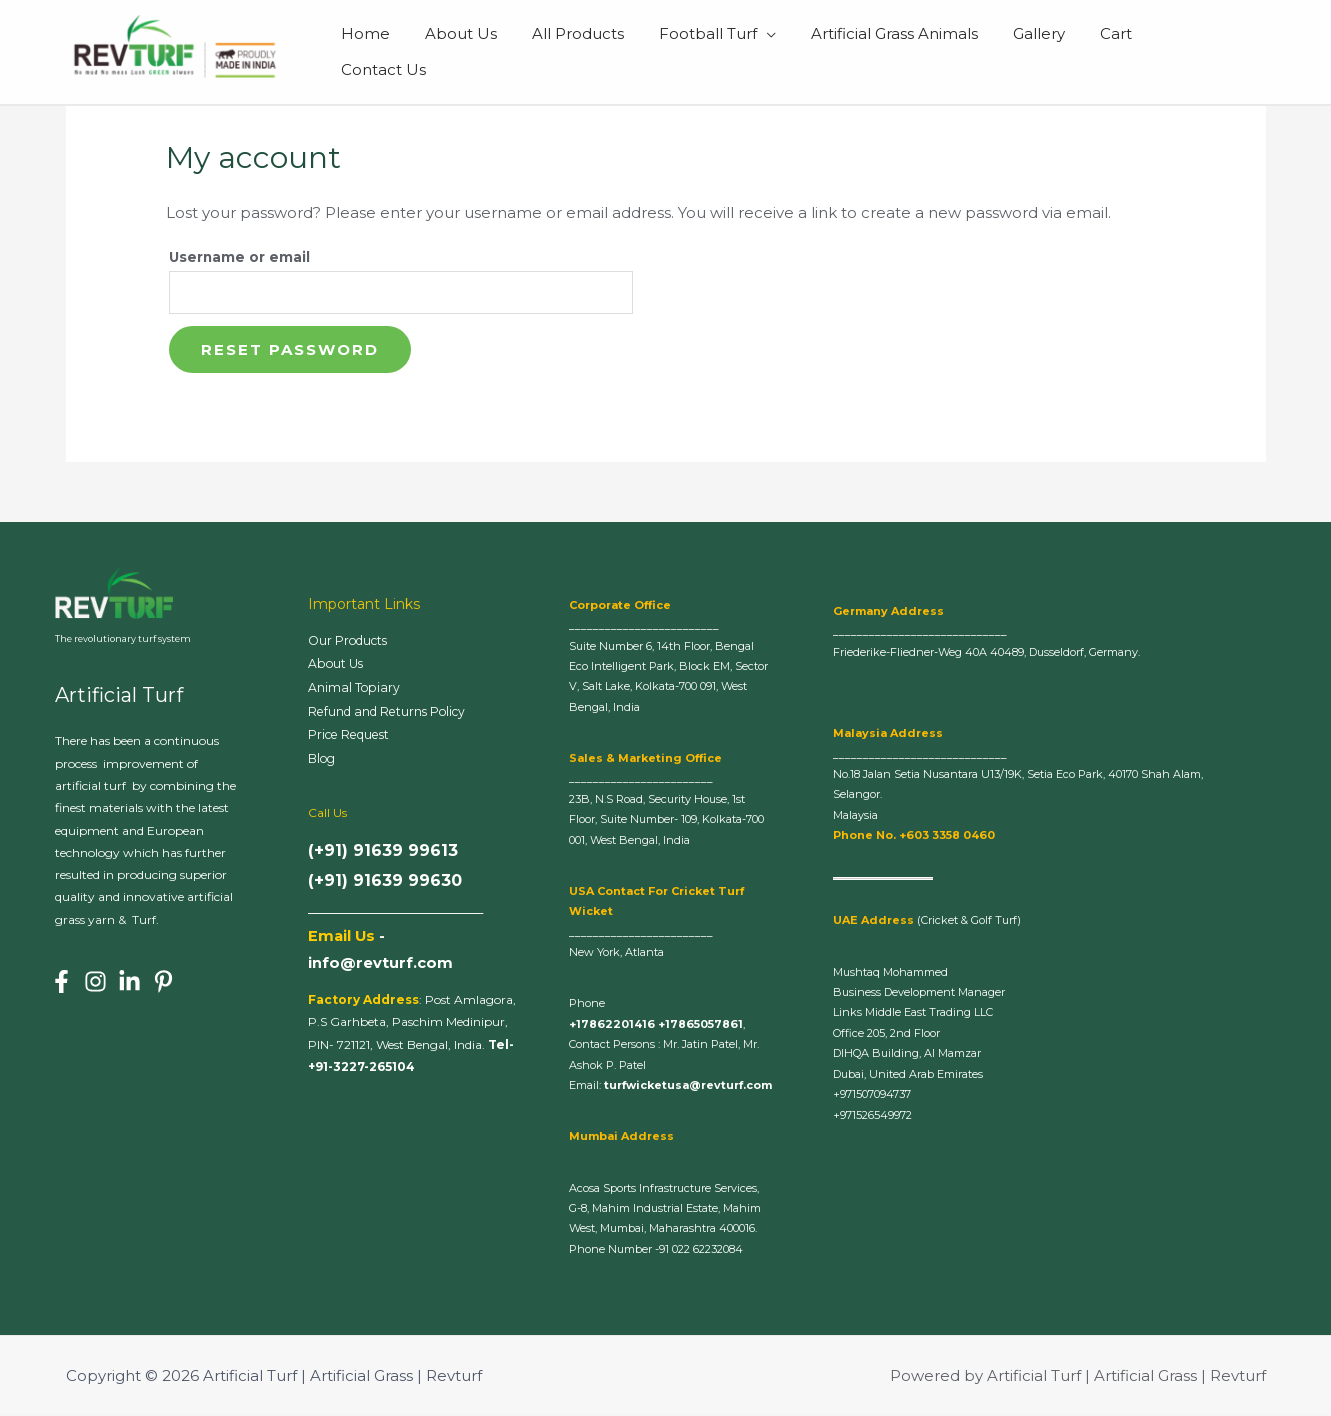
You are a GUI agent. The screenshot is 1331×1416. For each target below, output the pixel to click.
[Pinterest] (163, 982)
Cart (1120, 51)
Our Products (351, 642)
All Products (602, 51)
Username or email (239, 257)
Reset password (290, 350)
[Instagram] (95, 982)
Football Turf (727, 51)
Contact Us (1208, 51)
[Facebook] (61, 982)
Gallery (1048, 51)
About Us (490, 51)
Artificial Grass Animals (908, 51)
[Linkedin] (129, 982)
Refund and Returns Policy (393, 714)
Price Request (354, 739)
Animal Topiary (355, 690)
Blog (323, 763)
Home (399, 51)
